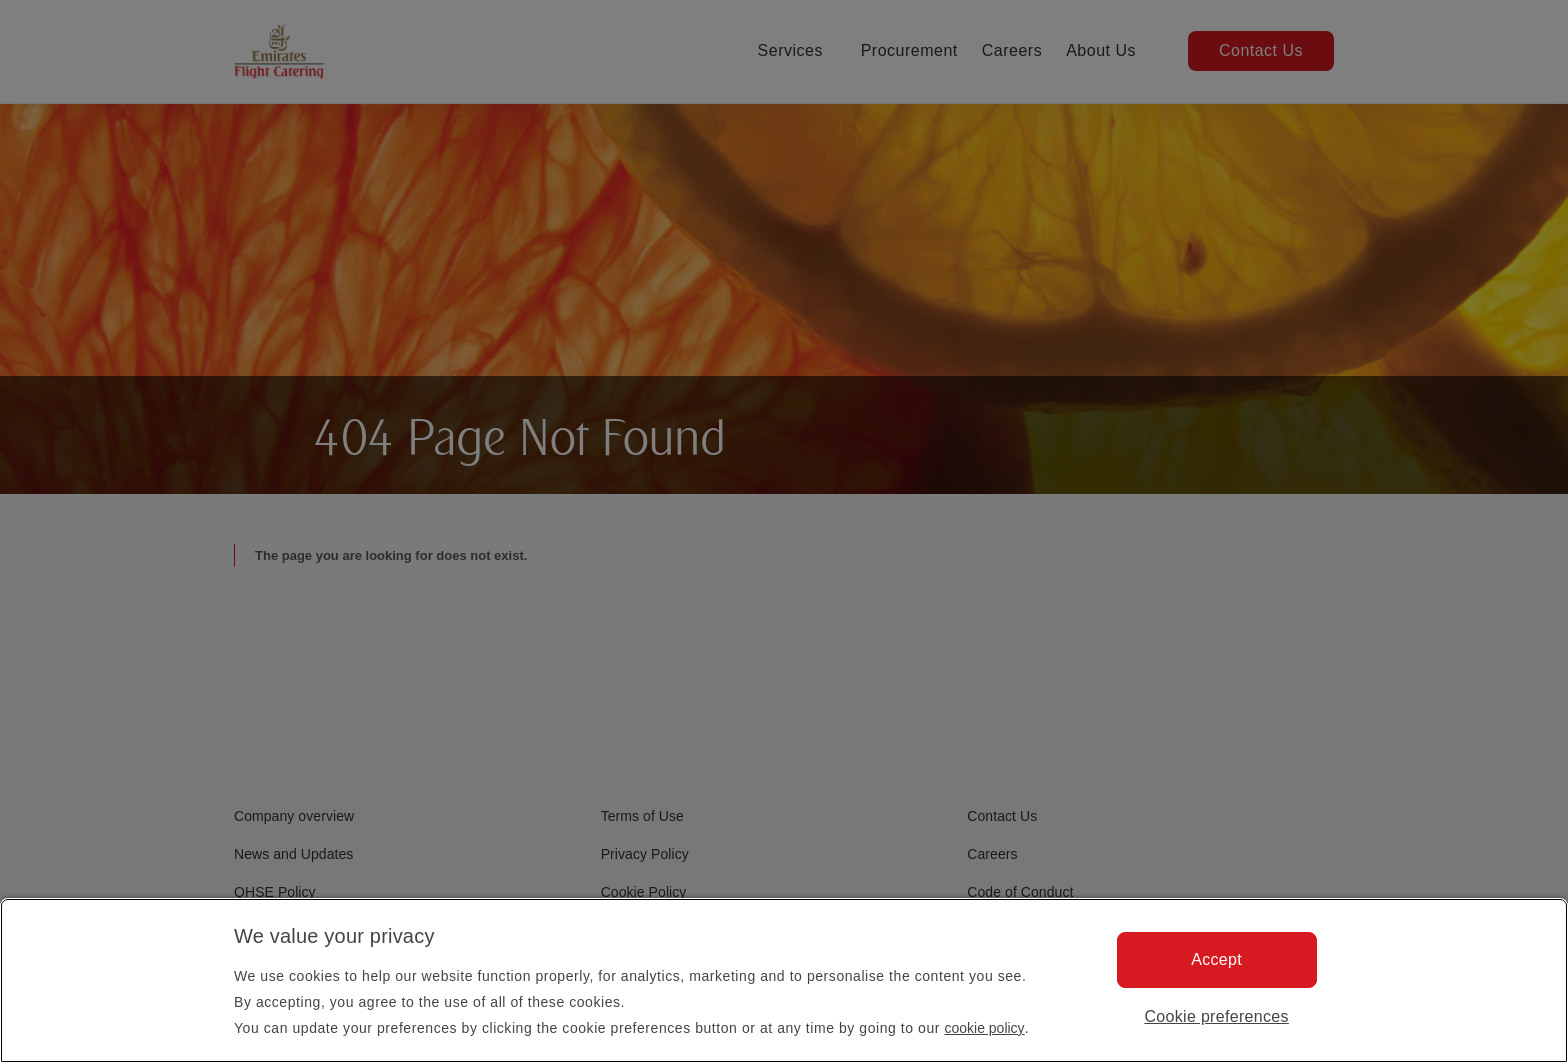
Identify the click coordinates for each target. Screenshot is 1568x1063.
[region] (784, 980)
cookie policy (984, 1028)
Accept (1216, 959)
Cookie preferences (1216, 1016)
